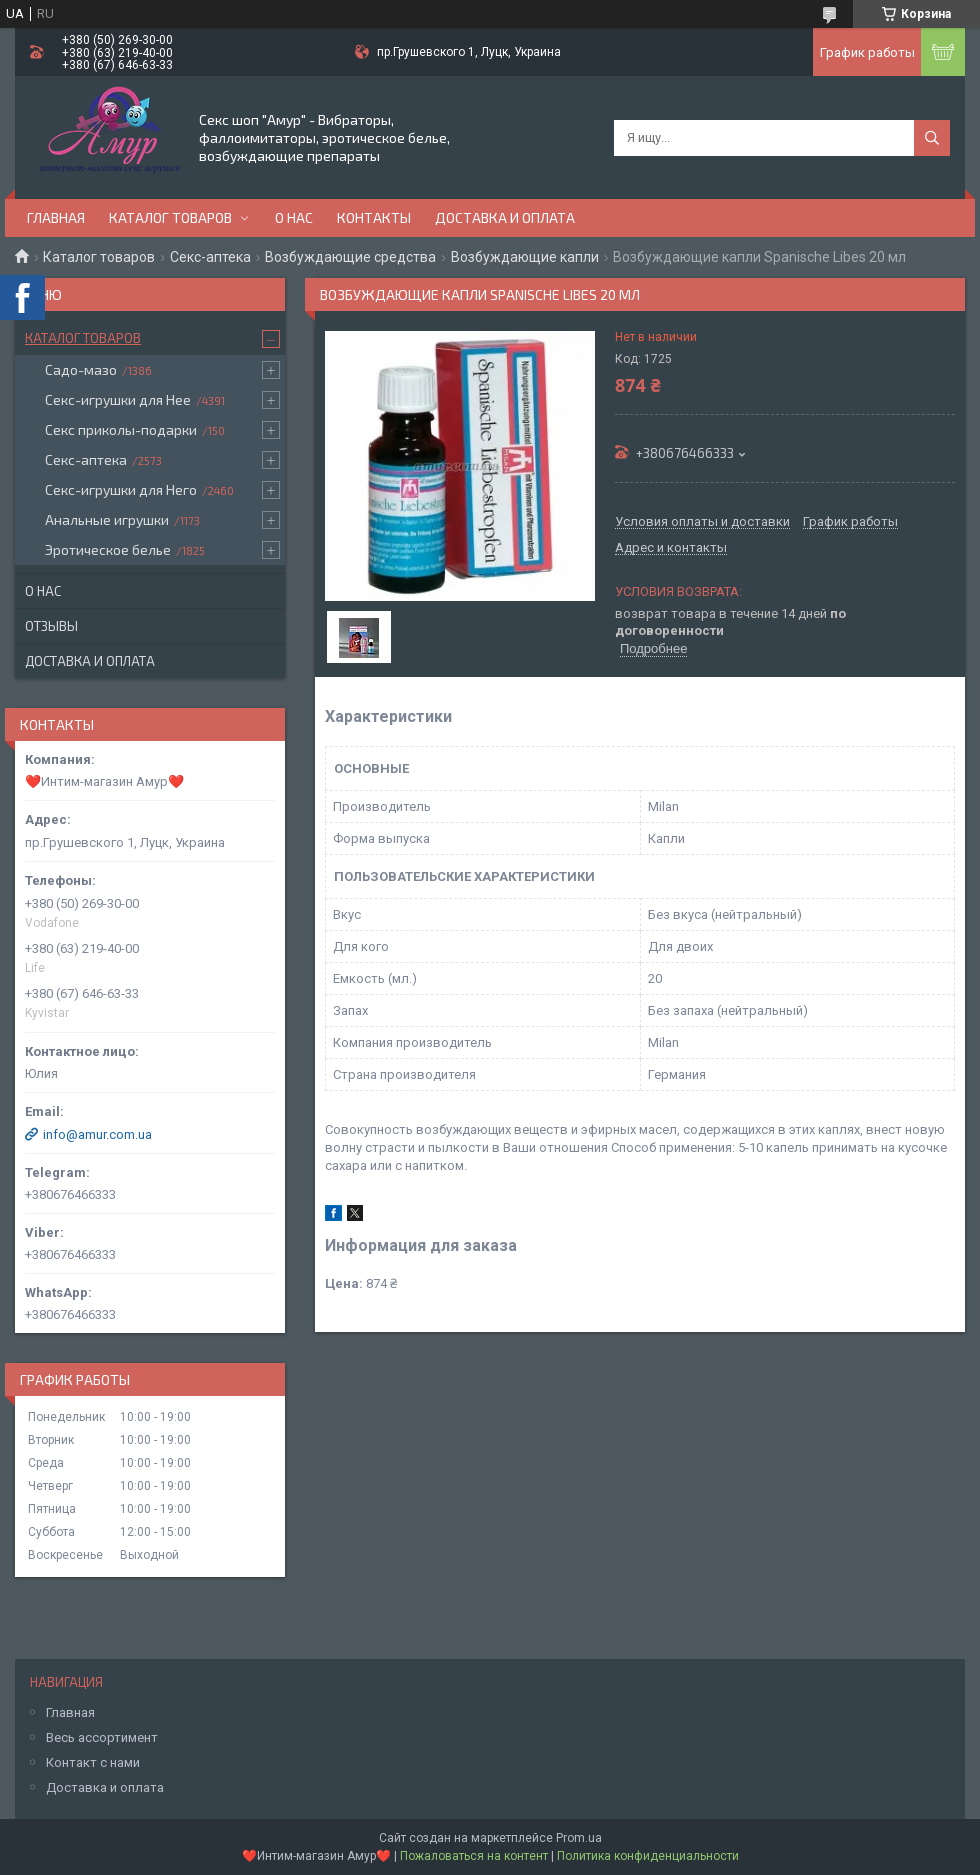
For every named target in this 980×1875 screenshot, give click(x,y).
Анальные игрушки (107, 519)
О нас (294, 217)
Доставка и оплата (505, 217)
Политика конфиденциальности (648, 1856)
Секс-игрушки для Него (121, 489)
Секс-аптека (210, 257)
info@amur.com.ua (97, 1134)
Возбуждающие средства (350, 257)
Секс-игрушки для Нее (118, 399)
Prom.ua (579, 1838)
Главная (56, 217)
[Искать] (932, 138)
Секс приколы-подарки (121, 429)
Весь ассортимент (102, 1737)
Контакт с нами (93, 1762)
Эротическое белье (108, 549)
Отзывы (51, 626)
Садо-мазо (81, 369)
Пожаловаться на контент (474, 1856)
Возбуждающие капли (525, 257)
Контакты (374, 217)
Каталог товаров (170, 217)
